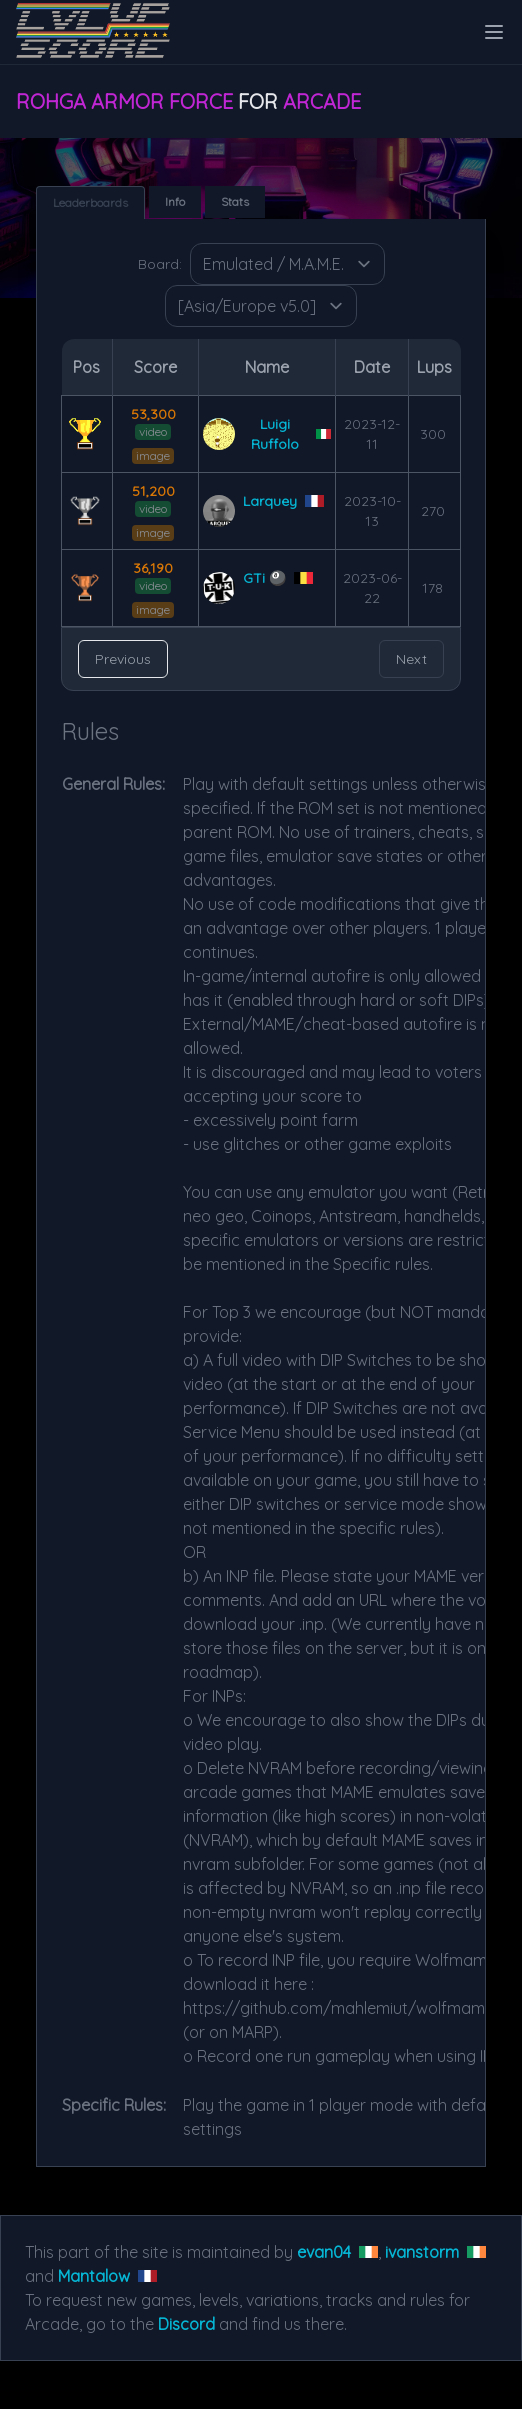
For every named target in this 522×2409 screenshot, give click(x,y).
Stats (235, 201)
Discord (186, 2324)
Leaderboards (90, 202)
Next (411, 659)
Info (175, 201)
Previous (123, 659)
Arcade (322, 101)
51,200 (153, 491)
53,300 (153, 414)
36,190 (153, 568)
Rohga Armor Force (124, 101)
